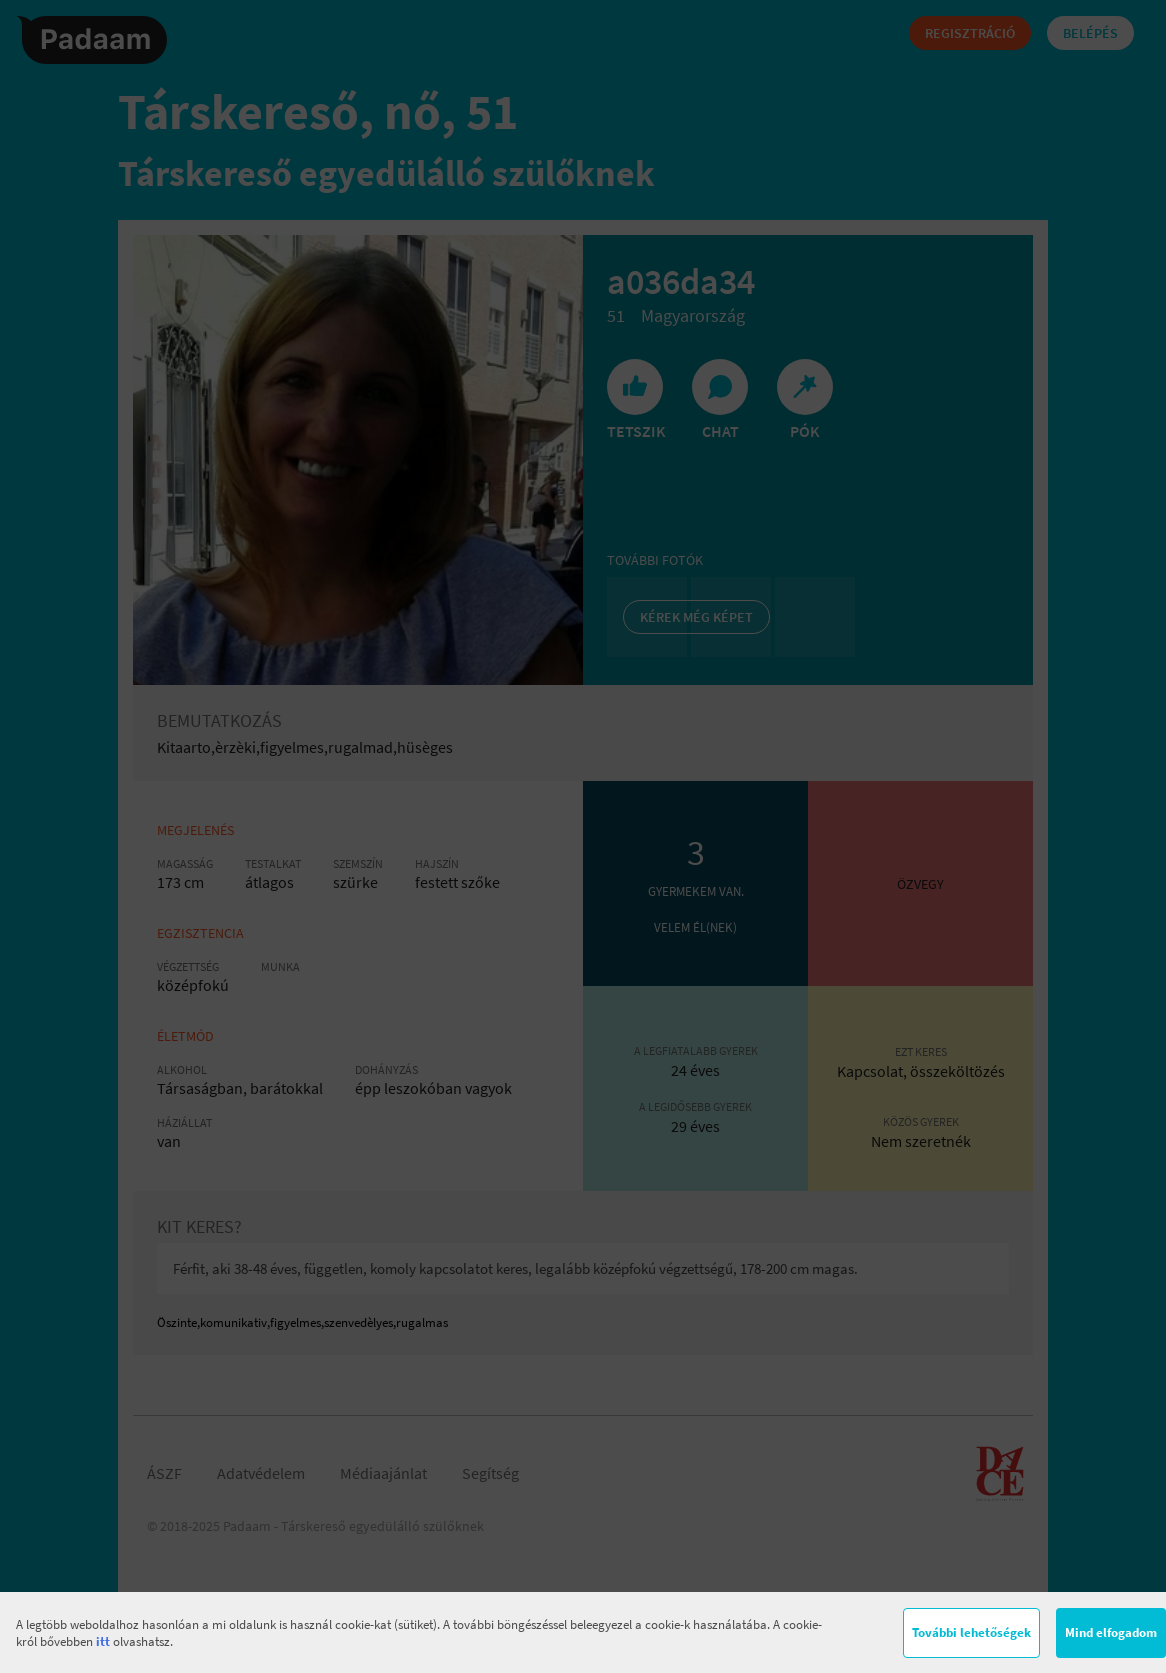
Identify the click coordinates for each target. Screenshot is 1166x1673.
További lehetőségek (971, 1632)
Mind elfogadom (1111, 1632)
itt (103, 1641)
